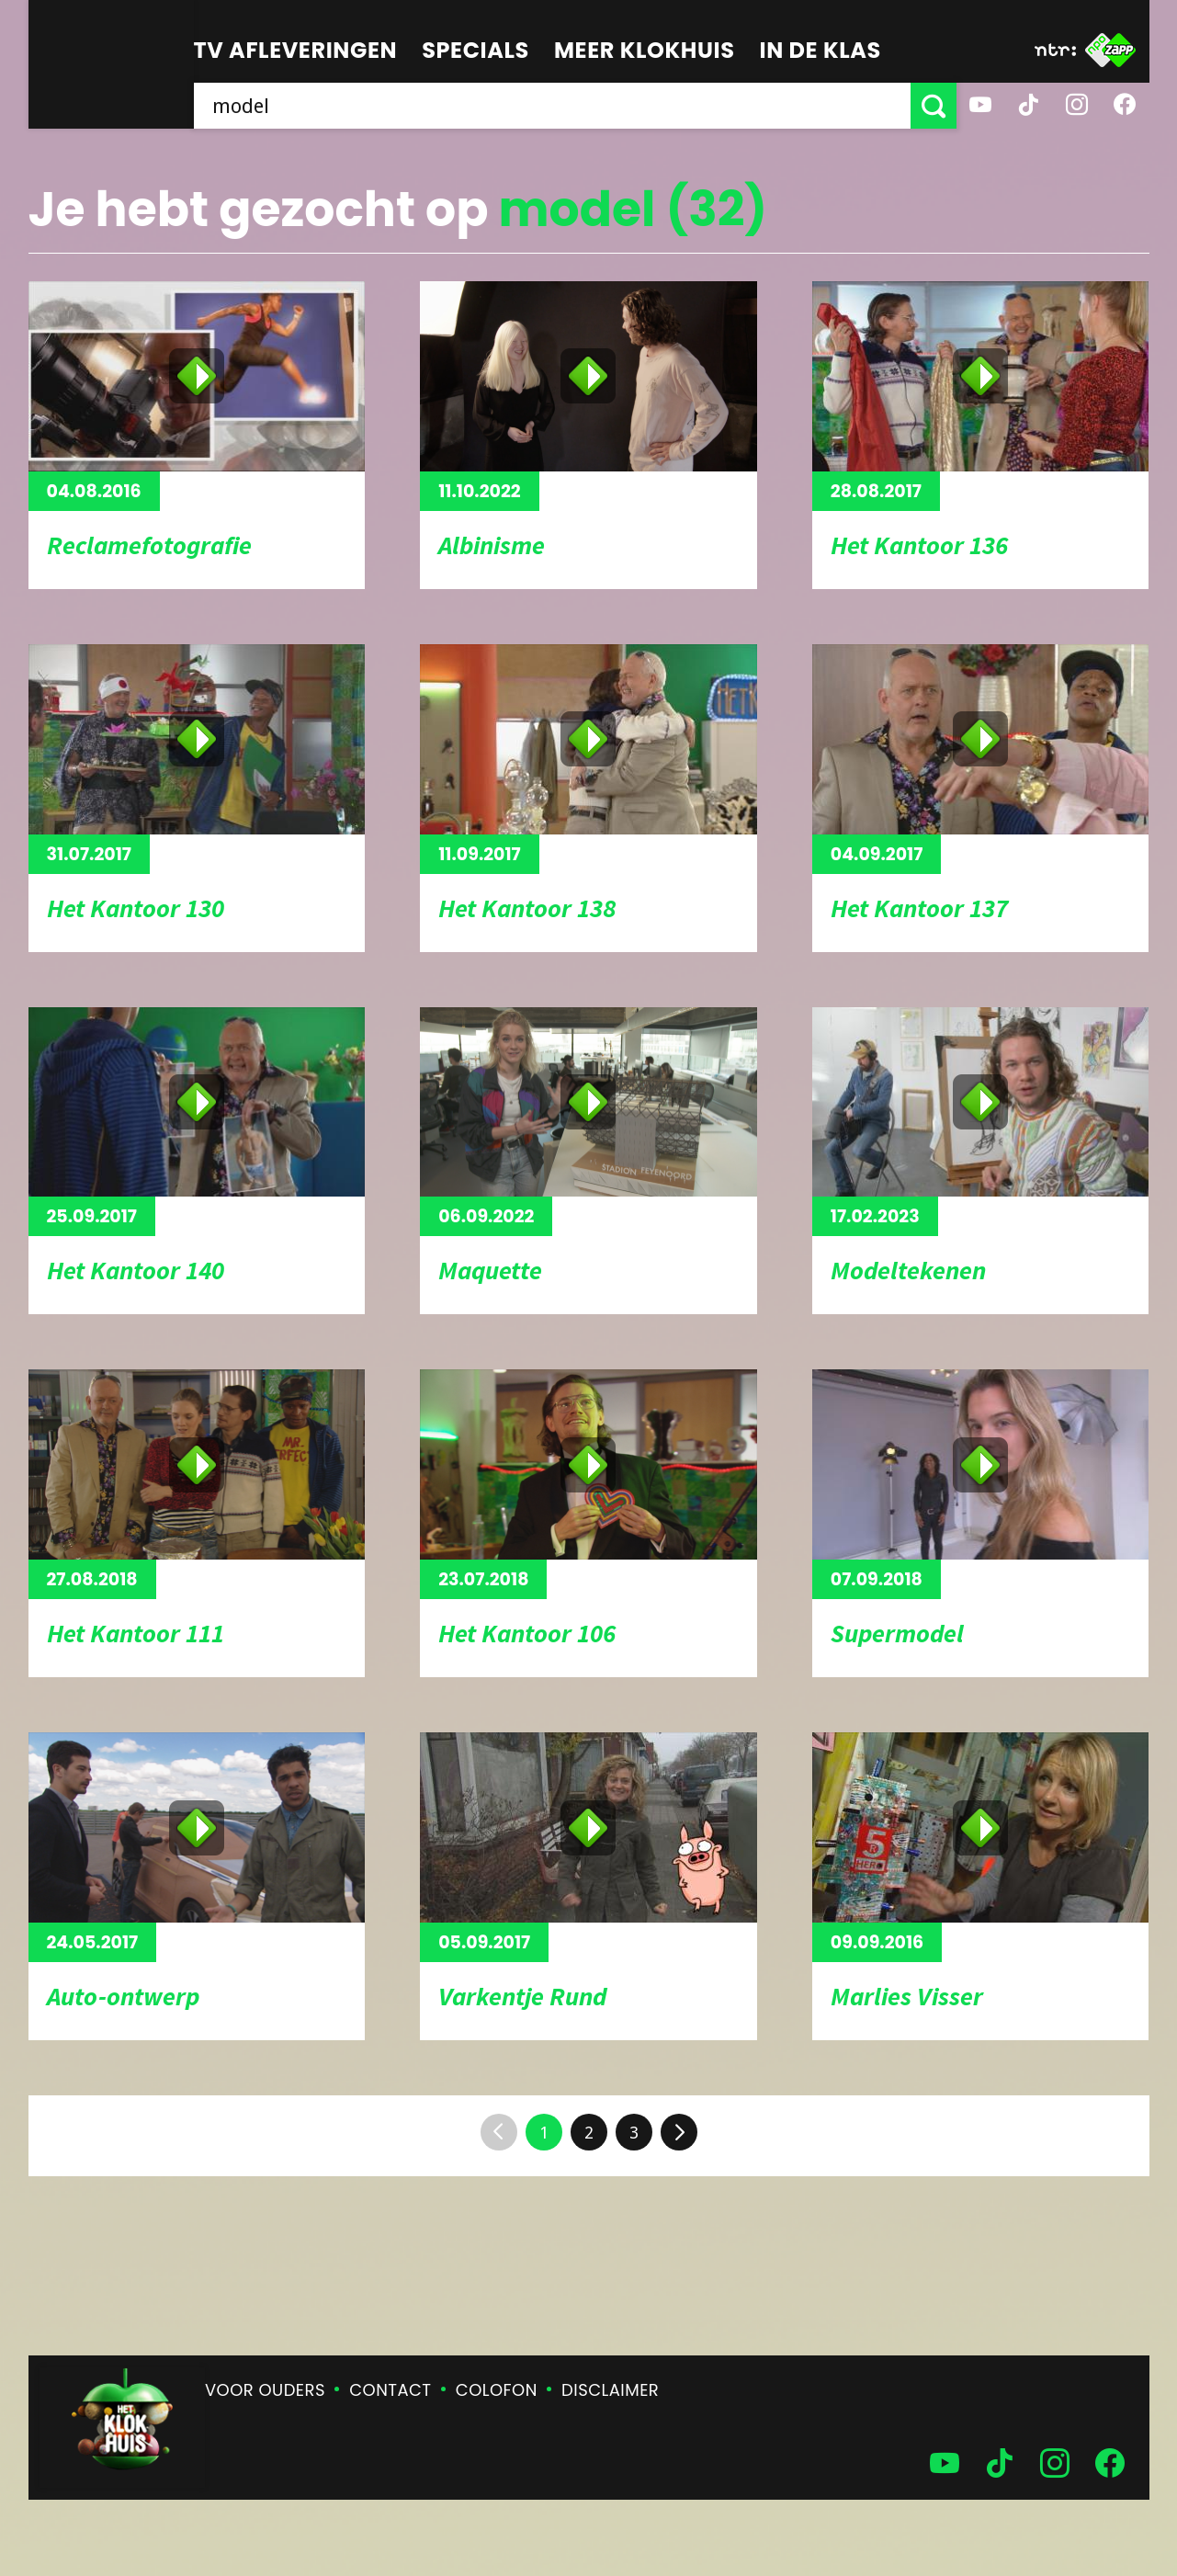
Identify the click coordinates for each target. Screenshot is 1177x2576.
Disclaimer (610, 2389)
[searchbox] (552, 106)
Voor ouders (265, 2389)
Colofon (497, 2389)
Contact (390, 2389)
